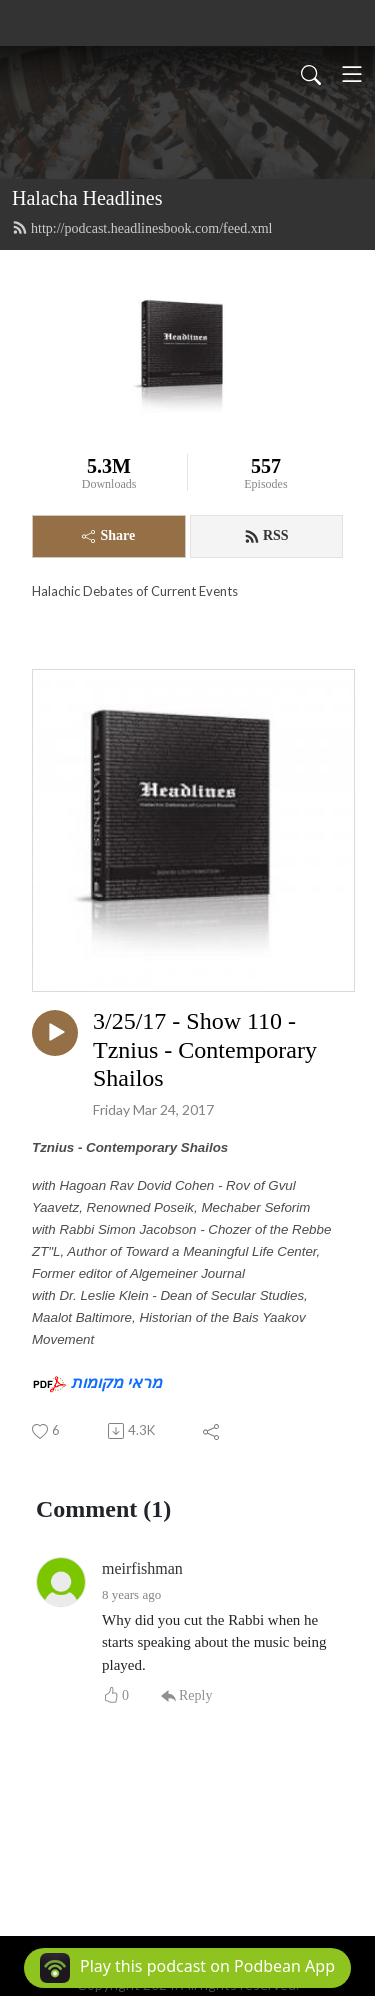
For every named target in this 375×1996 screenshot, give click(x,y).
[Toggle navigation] (352, 74)
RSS (266, 536)
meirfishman (142, 1568)
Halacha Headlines (87, 198)
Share (108, 535)
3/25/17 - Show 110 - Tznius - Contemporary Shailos (205, 1050)
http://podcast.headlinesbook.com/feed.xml (142, 228)
